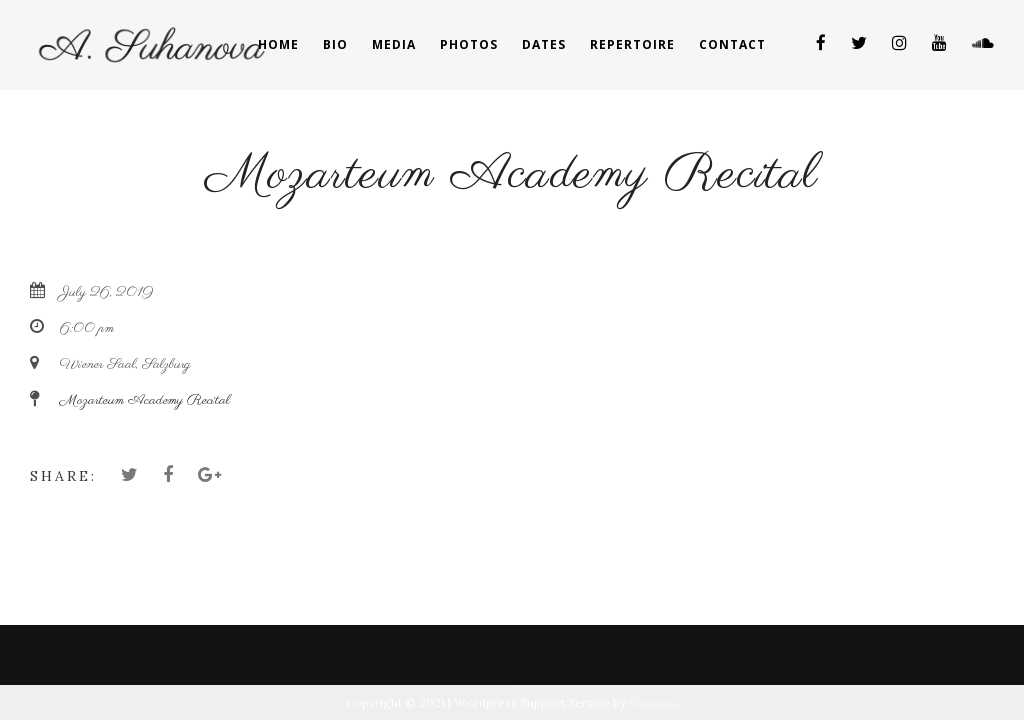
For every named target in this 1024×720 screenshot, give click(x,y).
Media (394, 44)
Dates (544, 44)
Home (278, 44)
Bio (335, 44)
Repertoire (632, 44)
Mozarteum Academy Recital (145, 400)
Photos (469, 44)
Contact (732, 44)
